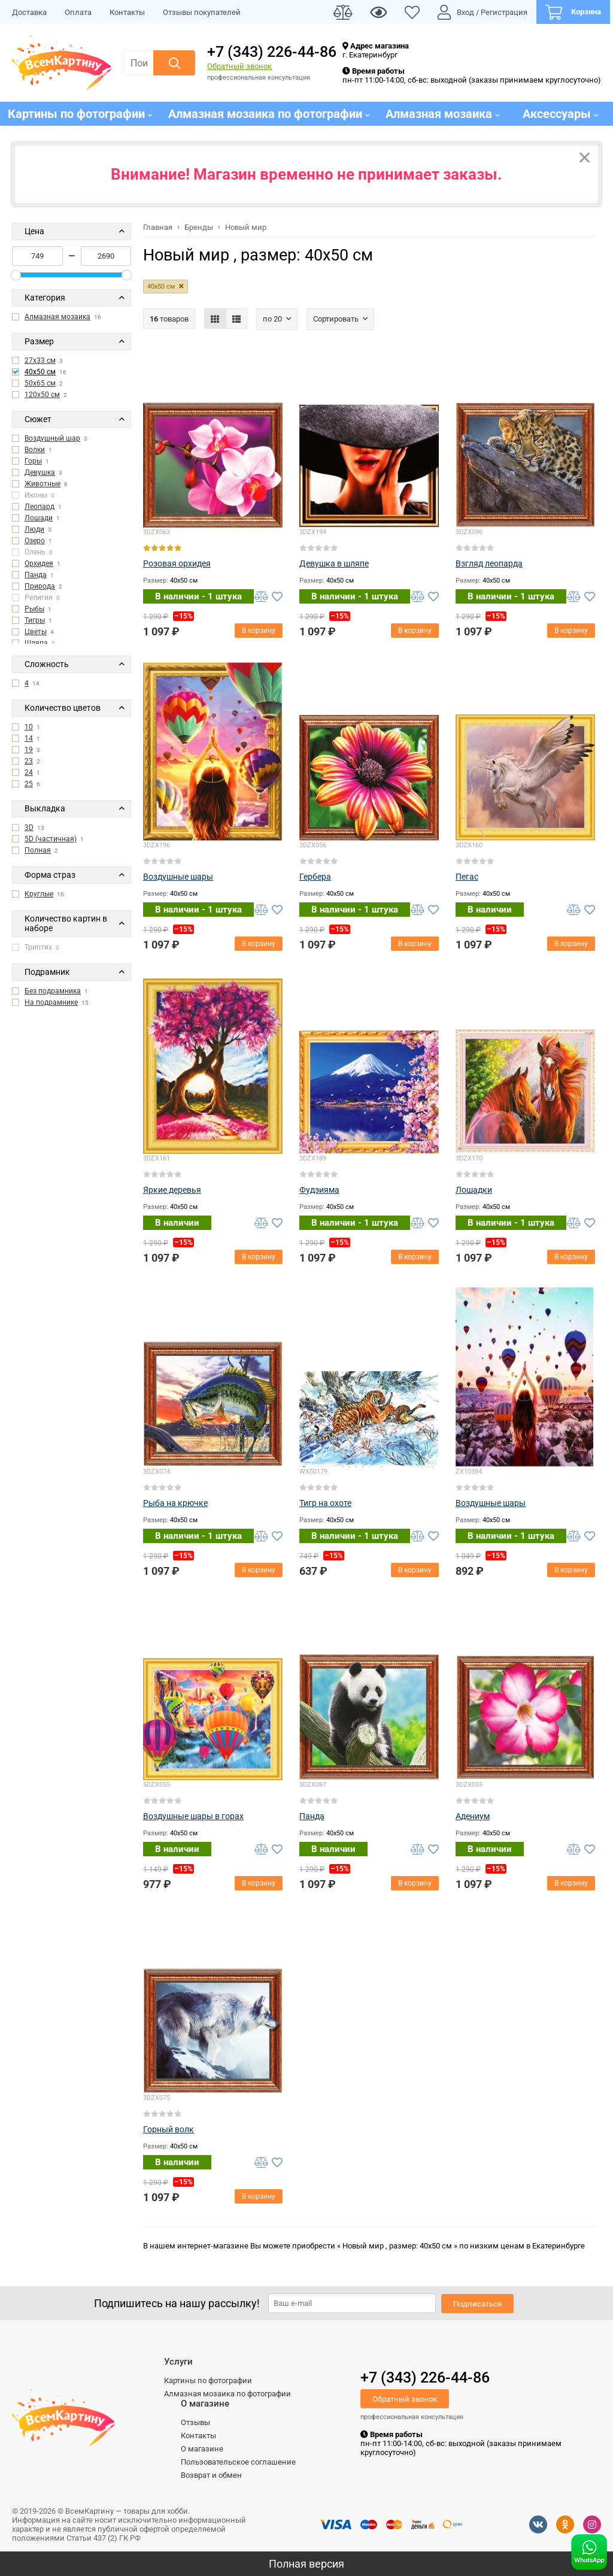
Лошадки (474, 1190)
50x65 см (40, 383)
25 (29, 784)
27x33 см (40, 360)
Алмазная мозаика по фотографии (227, 2393)
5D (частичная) (51, 839)
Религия (36, 597)
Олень (32, 552)
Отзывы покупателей (202, 12)
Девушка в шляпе (334, 563)
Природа (40, 586)
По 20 (272, 318)
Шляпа (36, 643)
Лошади (39, 518)
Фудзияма (319, 1190)
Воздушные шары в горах (193, 1816)
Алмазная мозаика (57, 317)
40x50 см (40, 372)
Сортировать (336, 318)
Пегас (467, 876)
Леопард (39, 506)
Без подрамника (53, 991)
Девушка (40, 472)
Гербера (315, 876)
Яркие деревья (172, 1190)
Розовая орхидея (177, 563)
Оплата (78, 12)
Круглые (39, 894)
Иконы (33, 495)
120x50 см (42, 394)
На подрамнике (51, 1002)
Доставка (29, 12)
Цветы (36, 632)
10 (29, 727)
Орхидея (39, 563)
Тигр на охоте (325, 1503)
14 (29, 738)
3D (29, 827)
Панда (36, 575)
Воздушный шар (52, 438)
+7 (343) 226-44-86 (271, 51)
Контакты (127, 12)
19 (29, 749)
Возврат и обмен (211, 2475)
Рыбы (34, 609)
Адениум (473, 1816)
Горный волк (168, 2129)
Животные (42, 484)
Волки (35, 450)
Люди (34, 529)
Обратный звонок (239, 66)
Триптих (35, 947)
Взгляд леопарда (489, 563)
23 (29, 761)
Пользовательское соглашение (238, 2461)
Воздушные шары (178, 876)
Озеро (35, 541)
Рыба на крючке (175, 1503)
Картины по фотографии (208, 2380)
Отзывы (195, 2422)
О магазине (202, 2448)
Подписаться (477, 2303)
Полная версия (306, 2563)
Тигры (35, 620)
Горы (33, 461)
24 (29, 772)
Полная (38, 850)
